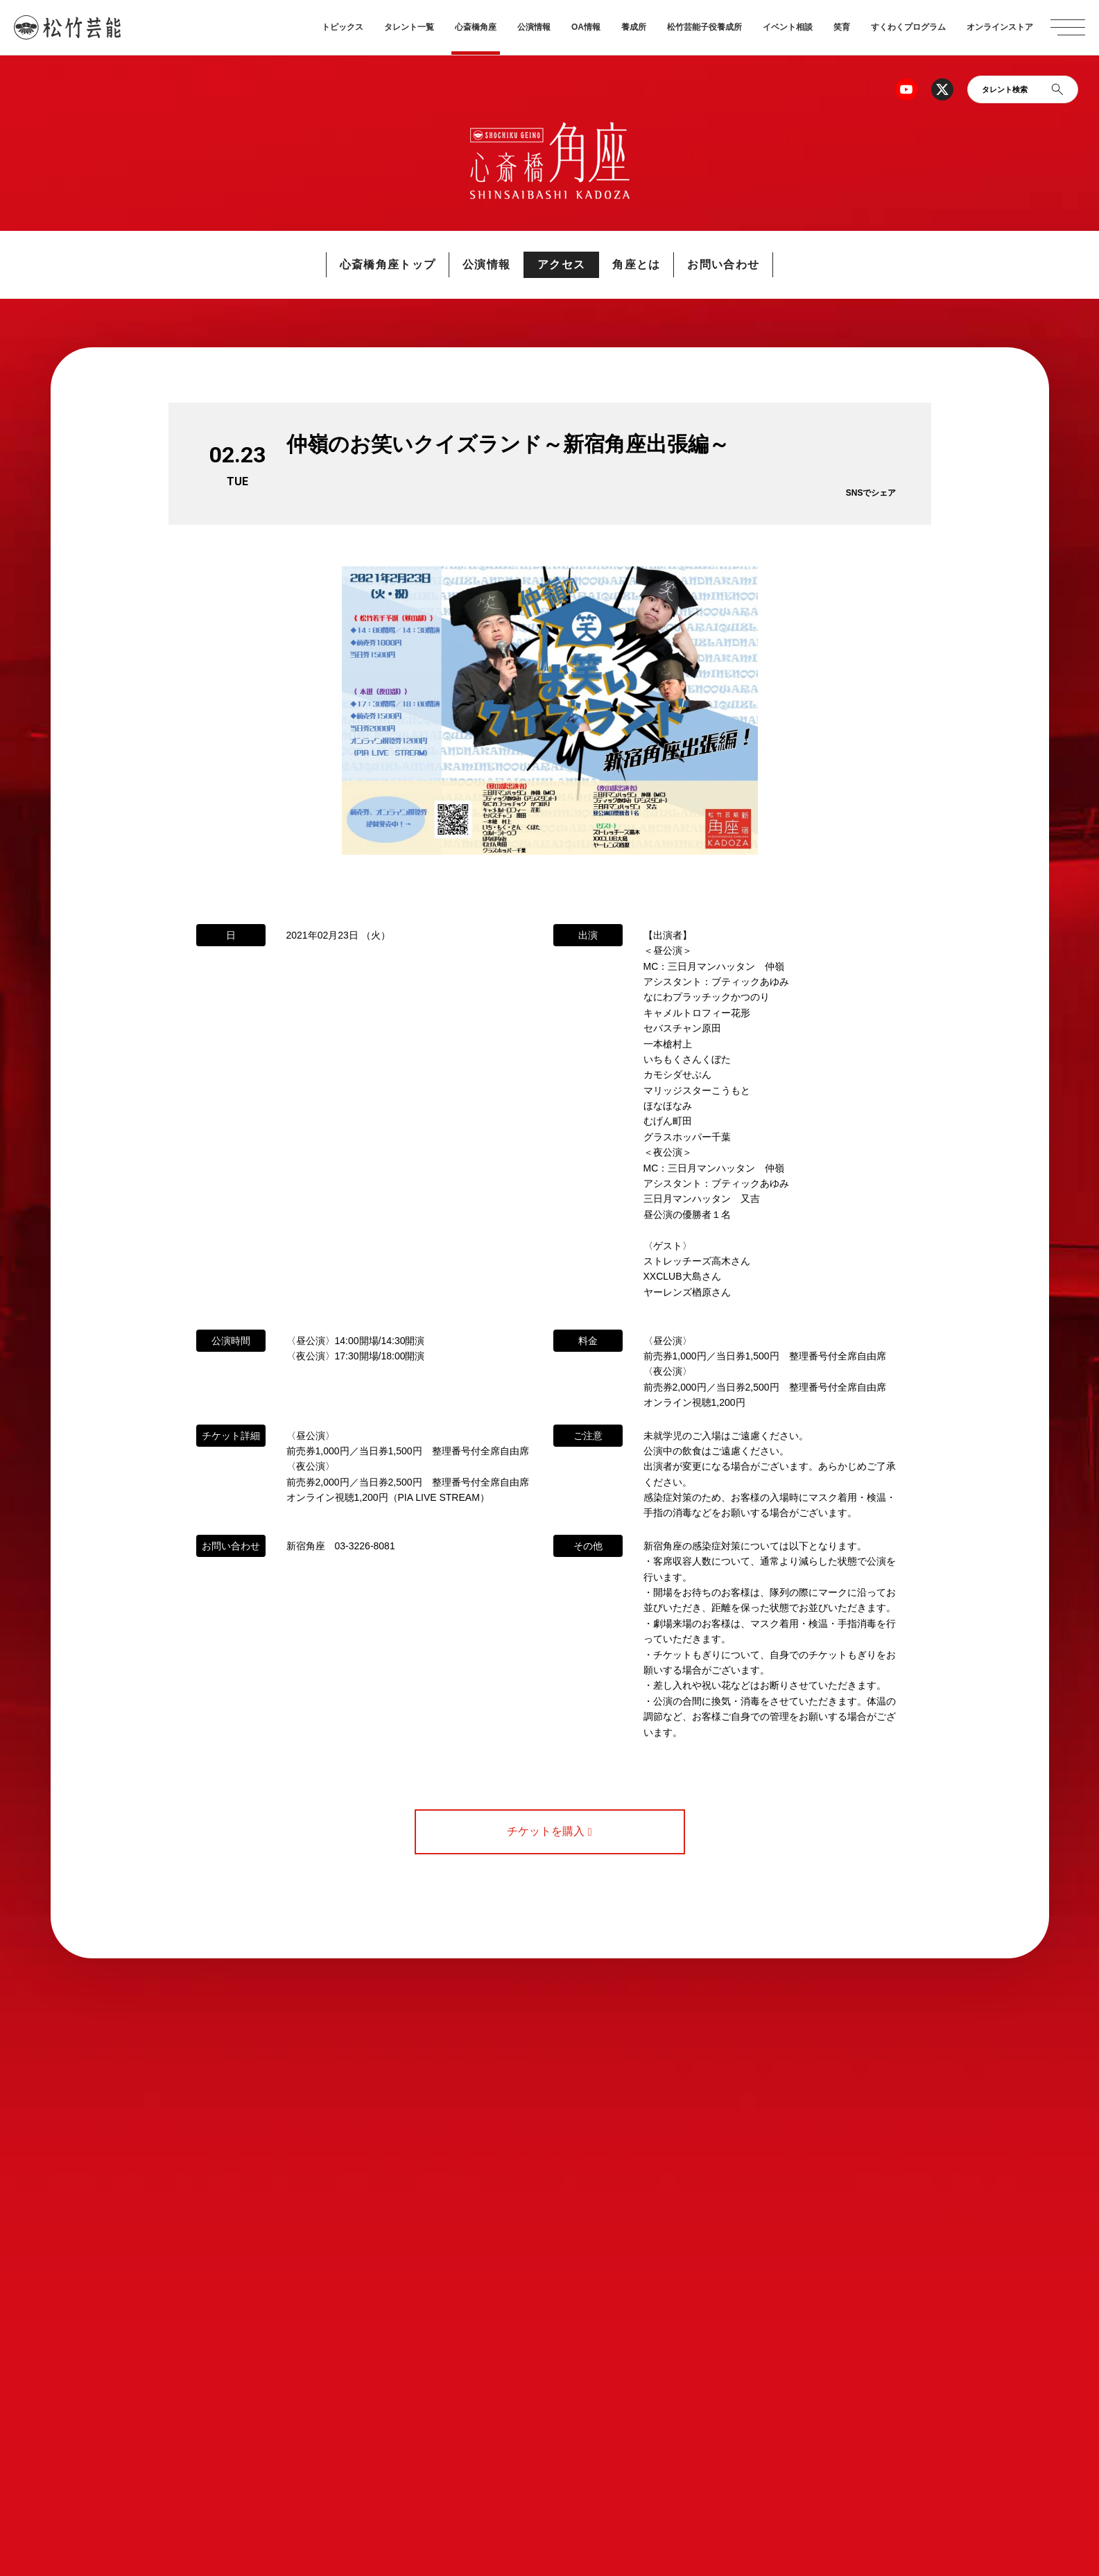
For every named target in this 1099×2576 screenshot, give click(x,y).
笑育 (841, 27)
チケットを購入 (549, 1831)
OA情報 (585, 27)
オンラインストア (1000, 27)
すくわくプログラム (908, 27)
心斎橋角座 (475, 27)
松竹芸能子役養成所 (704, 27)
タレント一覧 (409, 27)
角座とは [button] (636, 264)
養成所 (633, 27)
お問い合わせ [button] (723, 264)
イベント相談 (788, 27)
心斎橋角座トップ (387, 264)
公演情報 (534, 27)
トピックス (342, 27)
